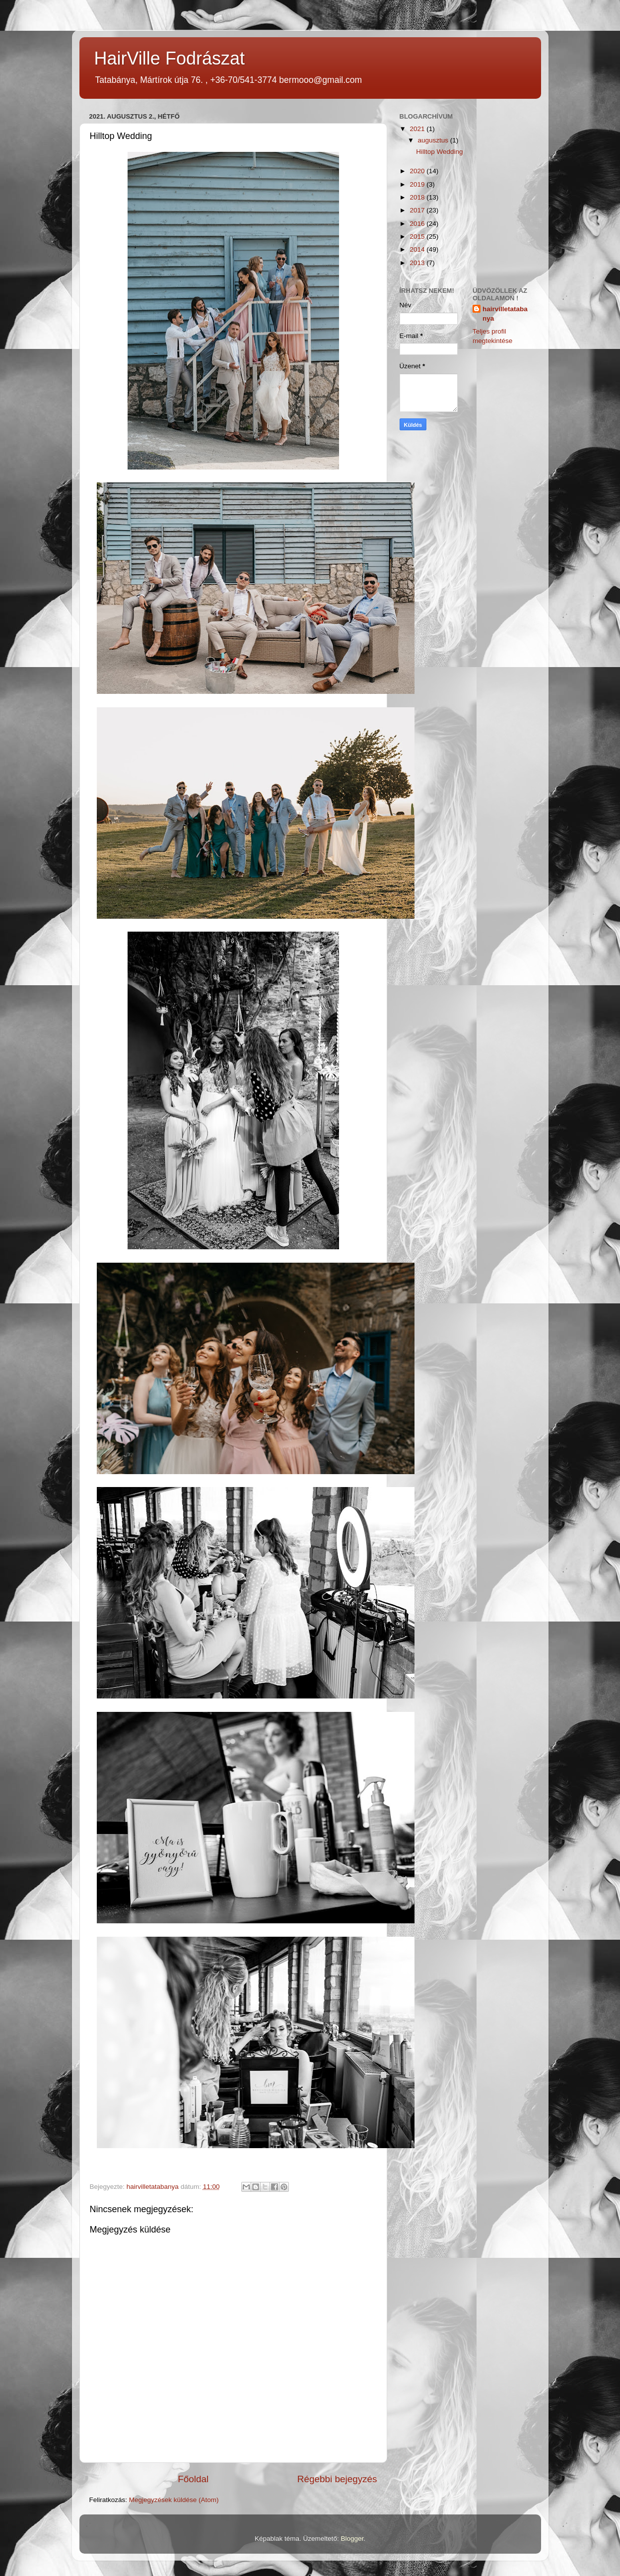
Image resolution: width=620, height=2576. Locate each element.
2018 (418, 197)
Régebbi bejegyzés (337, 2479)
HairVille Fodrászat (169, 58)
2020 (418, 171)
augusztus (434, 140)
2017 (418, 210)
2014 (418, 249)
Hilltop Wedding (439, 151)
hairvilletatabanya (505, 313)
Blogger (352, 2538)
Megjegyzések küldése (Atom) (174, 2500)
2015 (418, 236)
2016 (418, 223)
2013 (418, 263)
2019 (418, 184)
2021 (418, 129)
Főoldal (193, 2479)
